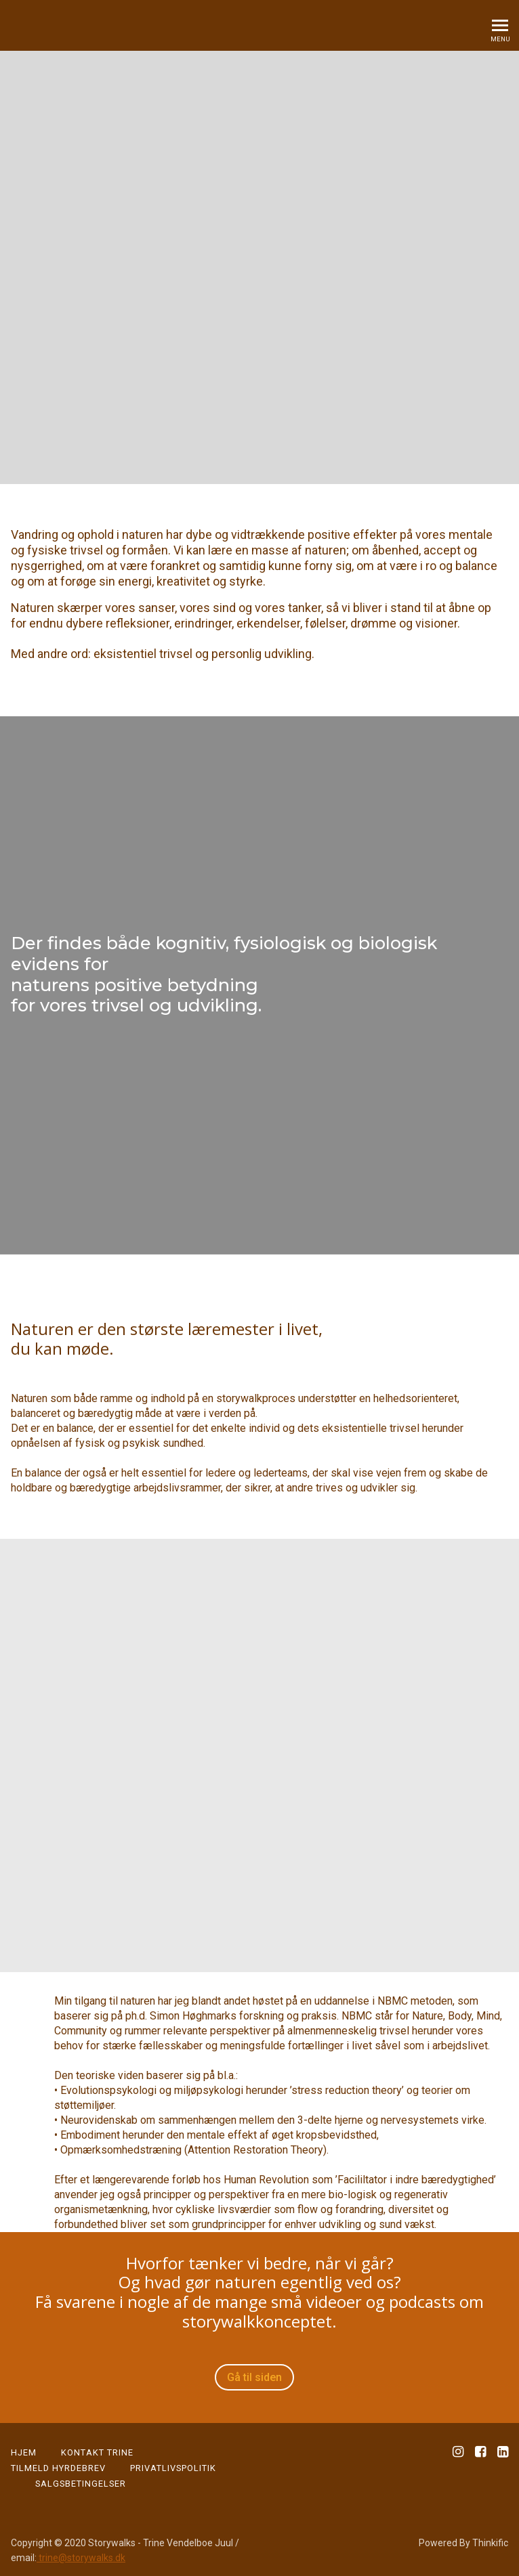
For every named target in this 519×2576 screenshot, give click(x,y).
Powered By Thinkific (463, 2542)
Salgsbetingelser (80, 2484)
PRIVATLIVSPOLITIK (173, 2468)
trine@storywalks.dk (81, 2557)
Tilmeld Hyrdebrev (58, 2468)
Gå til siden (254, 2377)
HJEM (24, 2452)
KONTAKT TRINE (97, 2452)
